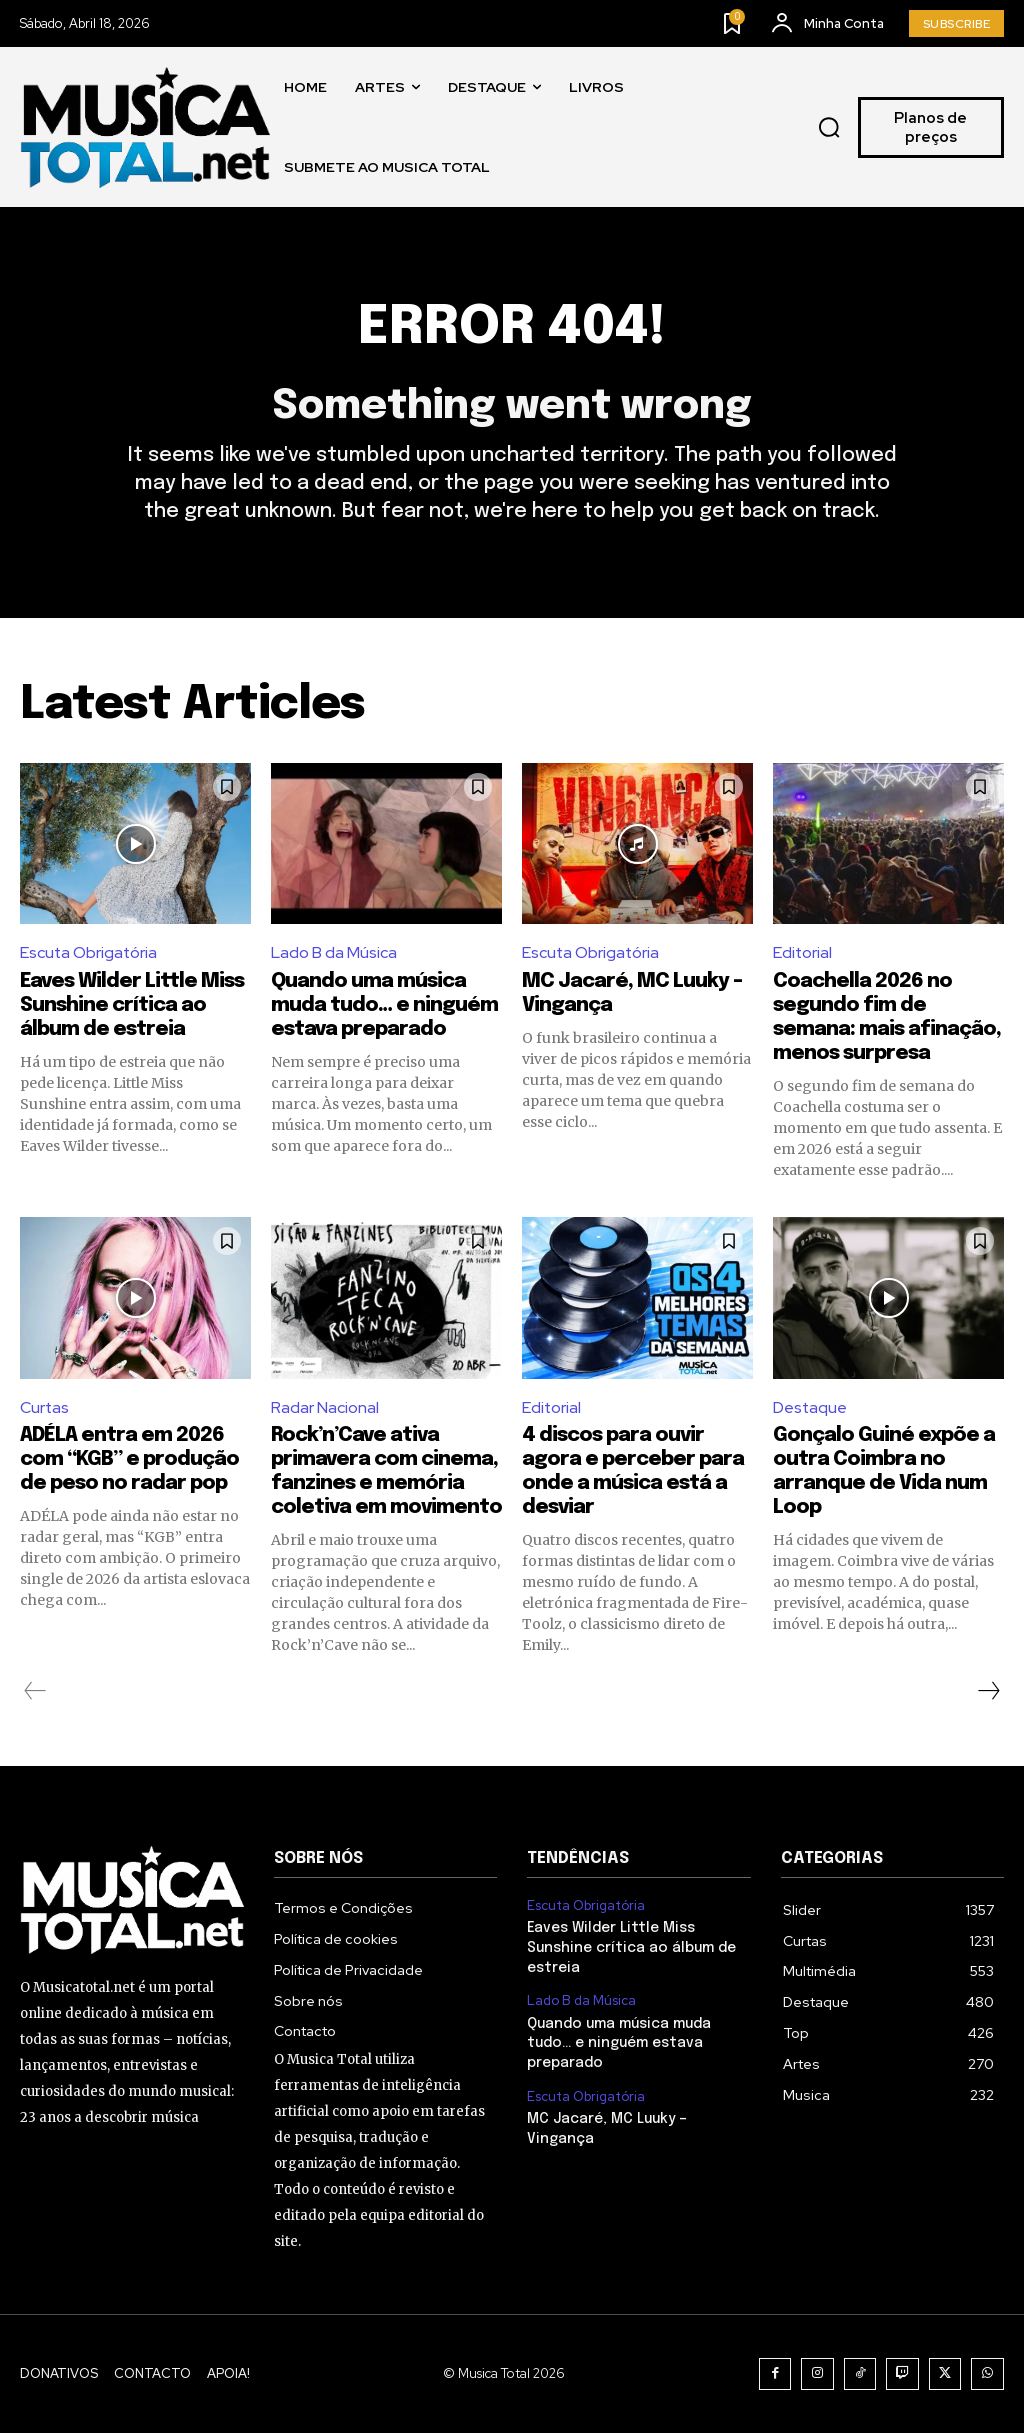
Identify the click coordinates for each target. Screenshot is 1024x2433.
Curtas (45, 1407)
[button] (829, 128)
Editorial (803, 953)
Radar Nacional (325, 1407)
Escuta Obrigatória (89, 953)
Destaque (810, 1407)
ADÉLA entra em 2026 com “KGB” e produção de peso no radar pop (129, 1460)
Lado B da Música (334, 953)
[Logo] (145, 127)
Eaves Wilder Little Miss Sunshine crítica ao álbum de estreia (132, 1006)
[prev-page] (35, 1692)
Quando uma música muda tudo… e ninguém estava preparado (384, 1006)
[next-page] (988, 1692)
